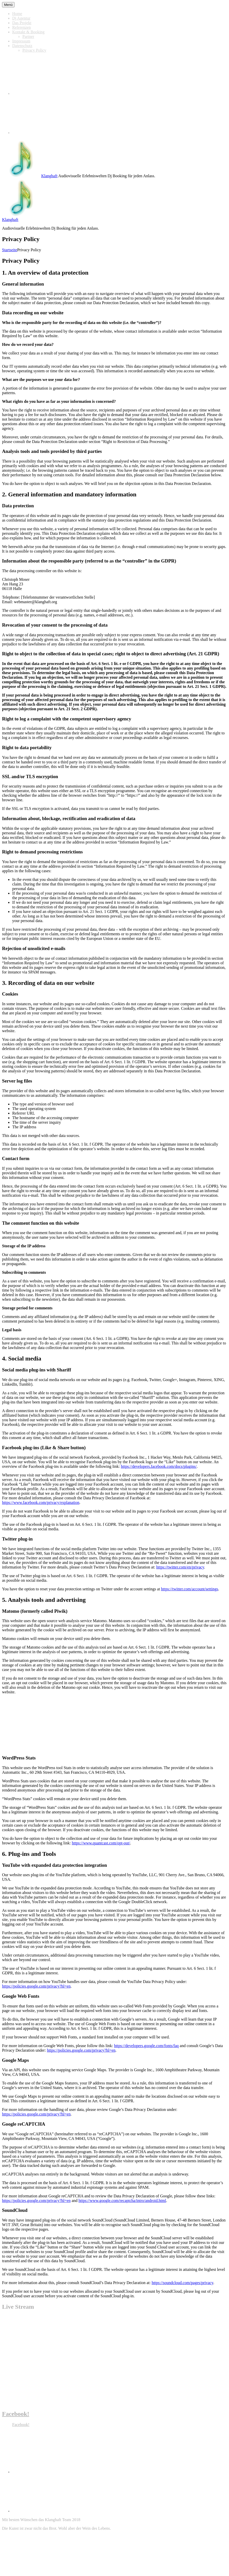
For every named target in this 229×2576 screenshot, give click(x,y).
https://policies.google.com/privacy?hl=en (36, 1986)
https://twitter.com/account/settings (189, 1589)
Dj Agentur (21, 18)
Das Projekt (21, 23)
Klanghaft (49, 176)
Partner (28, 36)
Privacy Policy (34, 50)
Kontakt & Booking (28, 32)
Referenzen (21, 27)
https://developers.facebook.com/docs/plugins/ (159, 1466)
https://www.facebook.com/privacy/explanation (40, 1502)
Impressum (21, 41)
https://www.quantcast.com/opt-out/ (101, 1843)
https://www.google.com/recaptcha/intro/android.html (122, 2200)
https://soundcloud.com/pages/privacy (182, 2283)
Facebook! (15, 2413)
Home (17, 13)
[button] (21, 158)
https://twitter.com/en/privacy (180, 1567)
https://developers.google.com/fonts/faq (146, 2046)
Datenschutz (22, 45)
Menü (8, 5)
